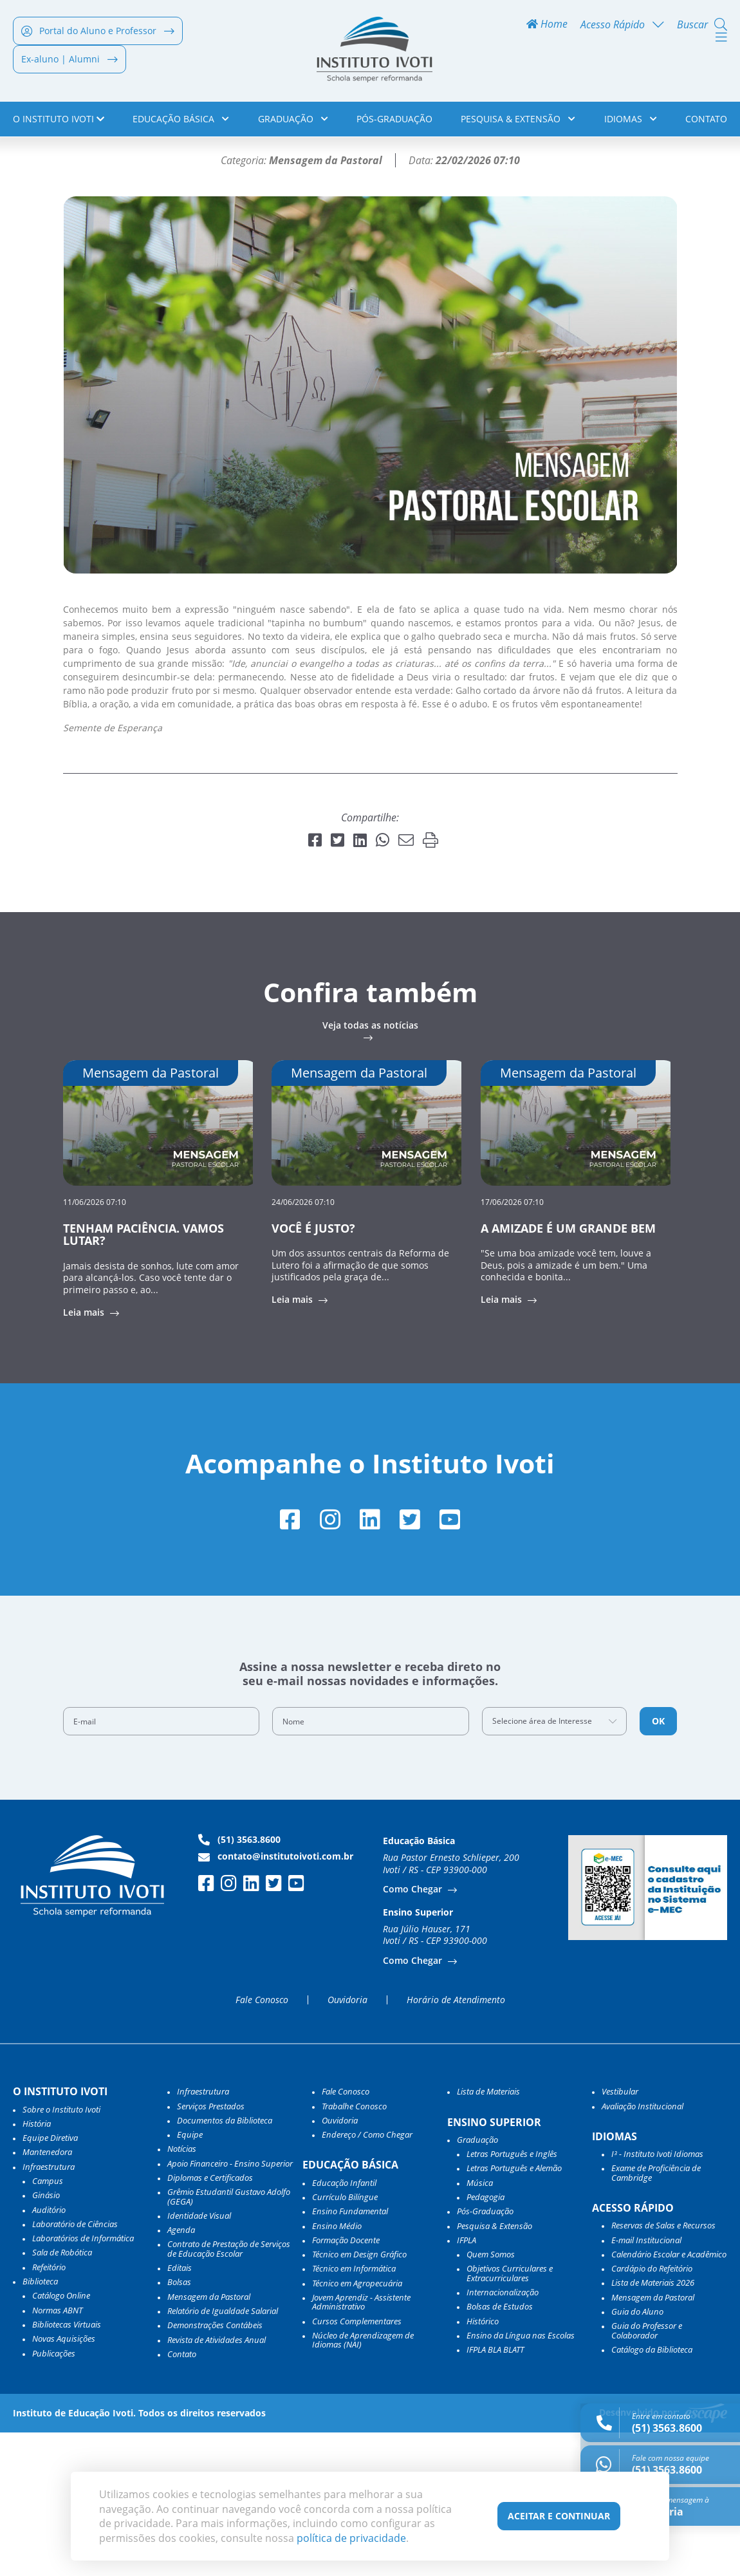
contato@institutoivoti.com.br (275, 1999)
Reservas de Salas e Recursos (663, 2368)
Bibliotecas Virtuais (66, 2467)
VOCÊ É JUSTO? (313, 1370)
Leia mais (85, 1454)
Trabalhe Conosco (354, 2249)
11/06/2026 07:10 (94, 1344)
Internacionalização (503, 2435)
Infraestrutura (203, 2234)
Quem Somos (491, 2397)
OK (658, 1864)
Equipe (190, 2277)
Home (547, 26)
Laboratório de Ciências (75, 2366)
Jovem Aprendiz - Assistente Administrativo (361, 2445)
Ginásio (46, 2338)
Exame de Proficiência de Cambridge (656, 2316)
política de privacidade (351, 2538)
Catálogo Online (61, 2438)
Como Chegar (414, 2032)
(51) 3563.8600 (239, 1982)
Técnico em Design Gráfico (359, 2397)
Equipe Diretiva (50, 2281)
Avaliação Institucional (642, 2249)
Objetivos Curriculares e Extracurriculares (510, 2416)
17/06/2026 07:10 (512, 1344)
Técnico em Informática (354, 2411)
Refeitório (49, 2409)
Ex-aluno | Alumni (69, 61)
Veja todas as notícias (370, 1168)
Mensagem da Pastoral (208, 2439)
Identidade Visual (199, 2358)
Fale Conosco (262, 2143)
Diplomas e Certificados (210, 2320)
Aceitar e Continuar (559, 2516)
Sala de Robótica (62, 2395)
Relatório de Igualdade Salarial (222, 2453)
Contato (706, 121)
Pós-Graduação (394, 121)
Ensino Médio (337, 2368)
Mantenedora (47, 2295)
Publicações (53, 2496)
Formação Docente (346, 2382)
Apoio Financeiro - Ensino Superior (230, 2306)
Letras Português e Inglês (512, 2297)
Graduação (293, 121)
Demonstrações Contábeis (215, 2468)
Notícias (72, 164)
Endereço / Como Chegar (367, 2277)
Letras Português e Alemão (514, 2311)
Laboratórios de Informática (83, 2381)
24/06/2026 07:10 (303, 1344)
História (37, 2266)
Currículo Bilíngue (345, 2339)
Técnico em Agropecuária (357, 2426)
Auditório (49, 2352)
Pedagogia (485, 2339)
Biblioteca (40, 2424)
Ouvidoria (347, 2143)
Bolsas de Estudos (500, 2449)
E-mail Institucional (646, 2382)
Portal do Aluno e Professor (97, 33)
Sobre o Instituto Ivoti (61, 2252)
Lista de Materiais (488, 2234)
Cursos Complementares (357, 2464)
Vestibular (620, 2234)
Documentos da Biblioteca (224, 2263)
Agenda (181, 2373)
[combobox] (554, 1864)
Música (480, 2325)
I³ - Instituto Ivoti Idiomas (657, 2297)
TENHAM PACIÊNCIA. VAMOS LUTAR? (143, 1377)
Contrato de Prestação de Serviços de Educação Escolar (228, 2392)
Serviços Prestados (211, 2249)
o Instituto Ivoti (58, 121)
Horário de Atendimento (456, 2143)
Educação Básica (181, 121)
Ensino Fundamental (350, 2354)
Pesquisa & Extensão (518, 121)
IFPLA (466, 2382)
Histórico (483, 2464)
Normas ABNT (57, 2453)
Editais (179, 2410)
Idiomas (630, 121)
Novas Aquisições (63, 2482)
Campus (47, 2323)
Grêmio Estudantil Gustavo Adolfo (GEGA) (228, 2340)
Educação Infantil (344, 2325)
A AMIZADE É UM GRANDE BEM (568, 1370)
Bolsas (179, 2425)
